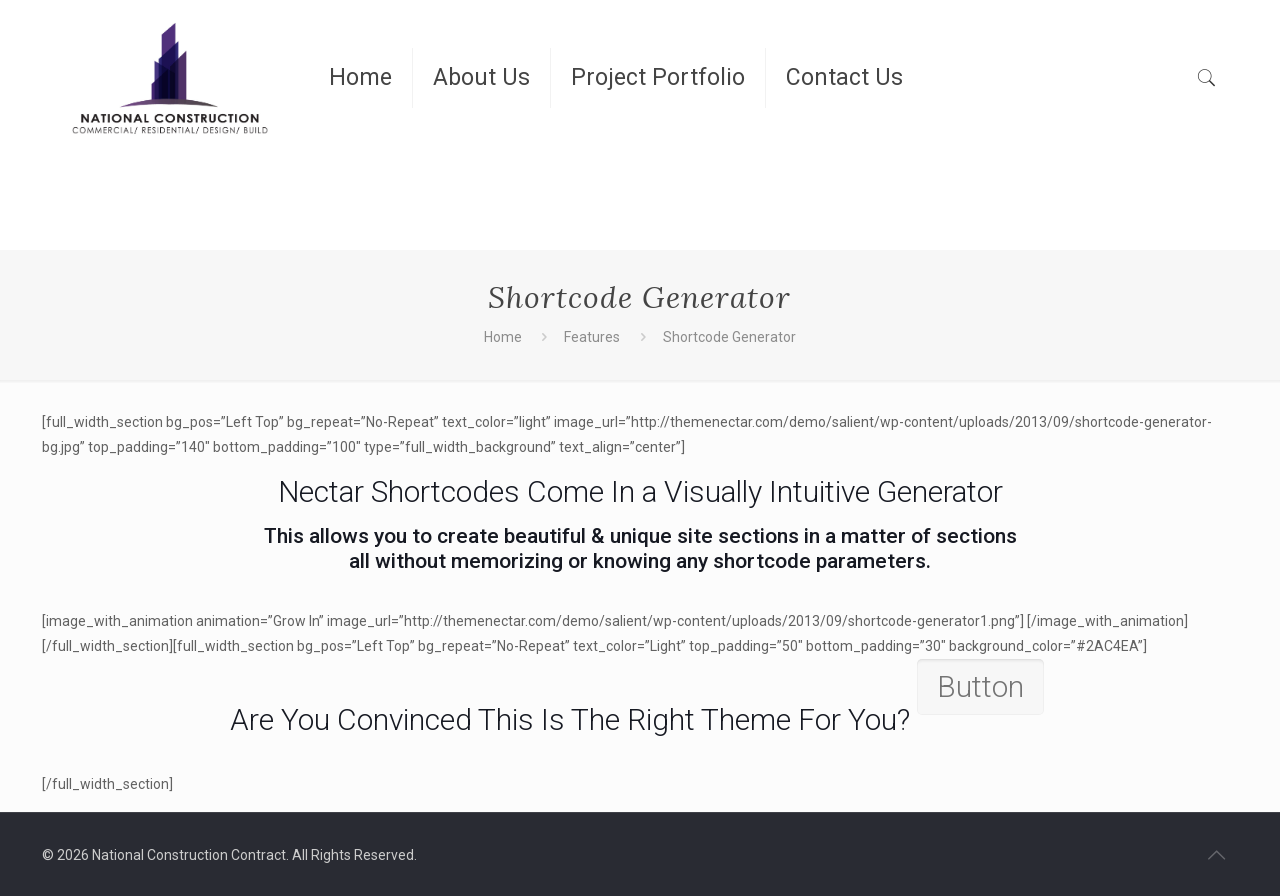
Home (503, 337)
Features (592, 337)
